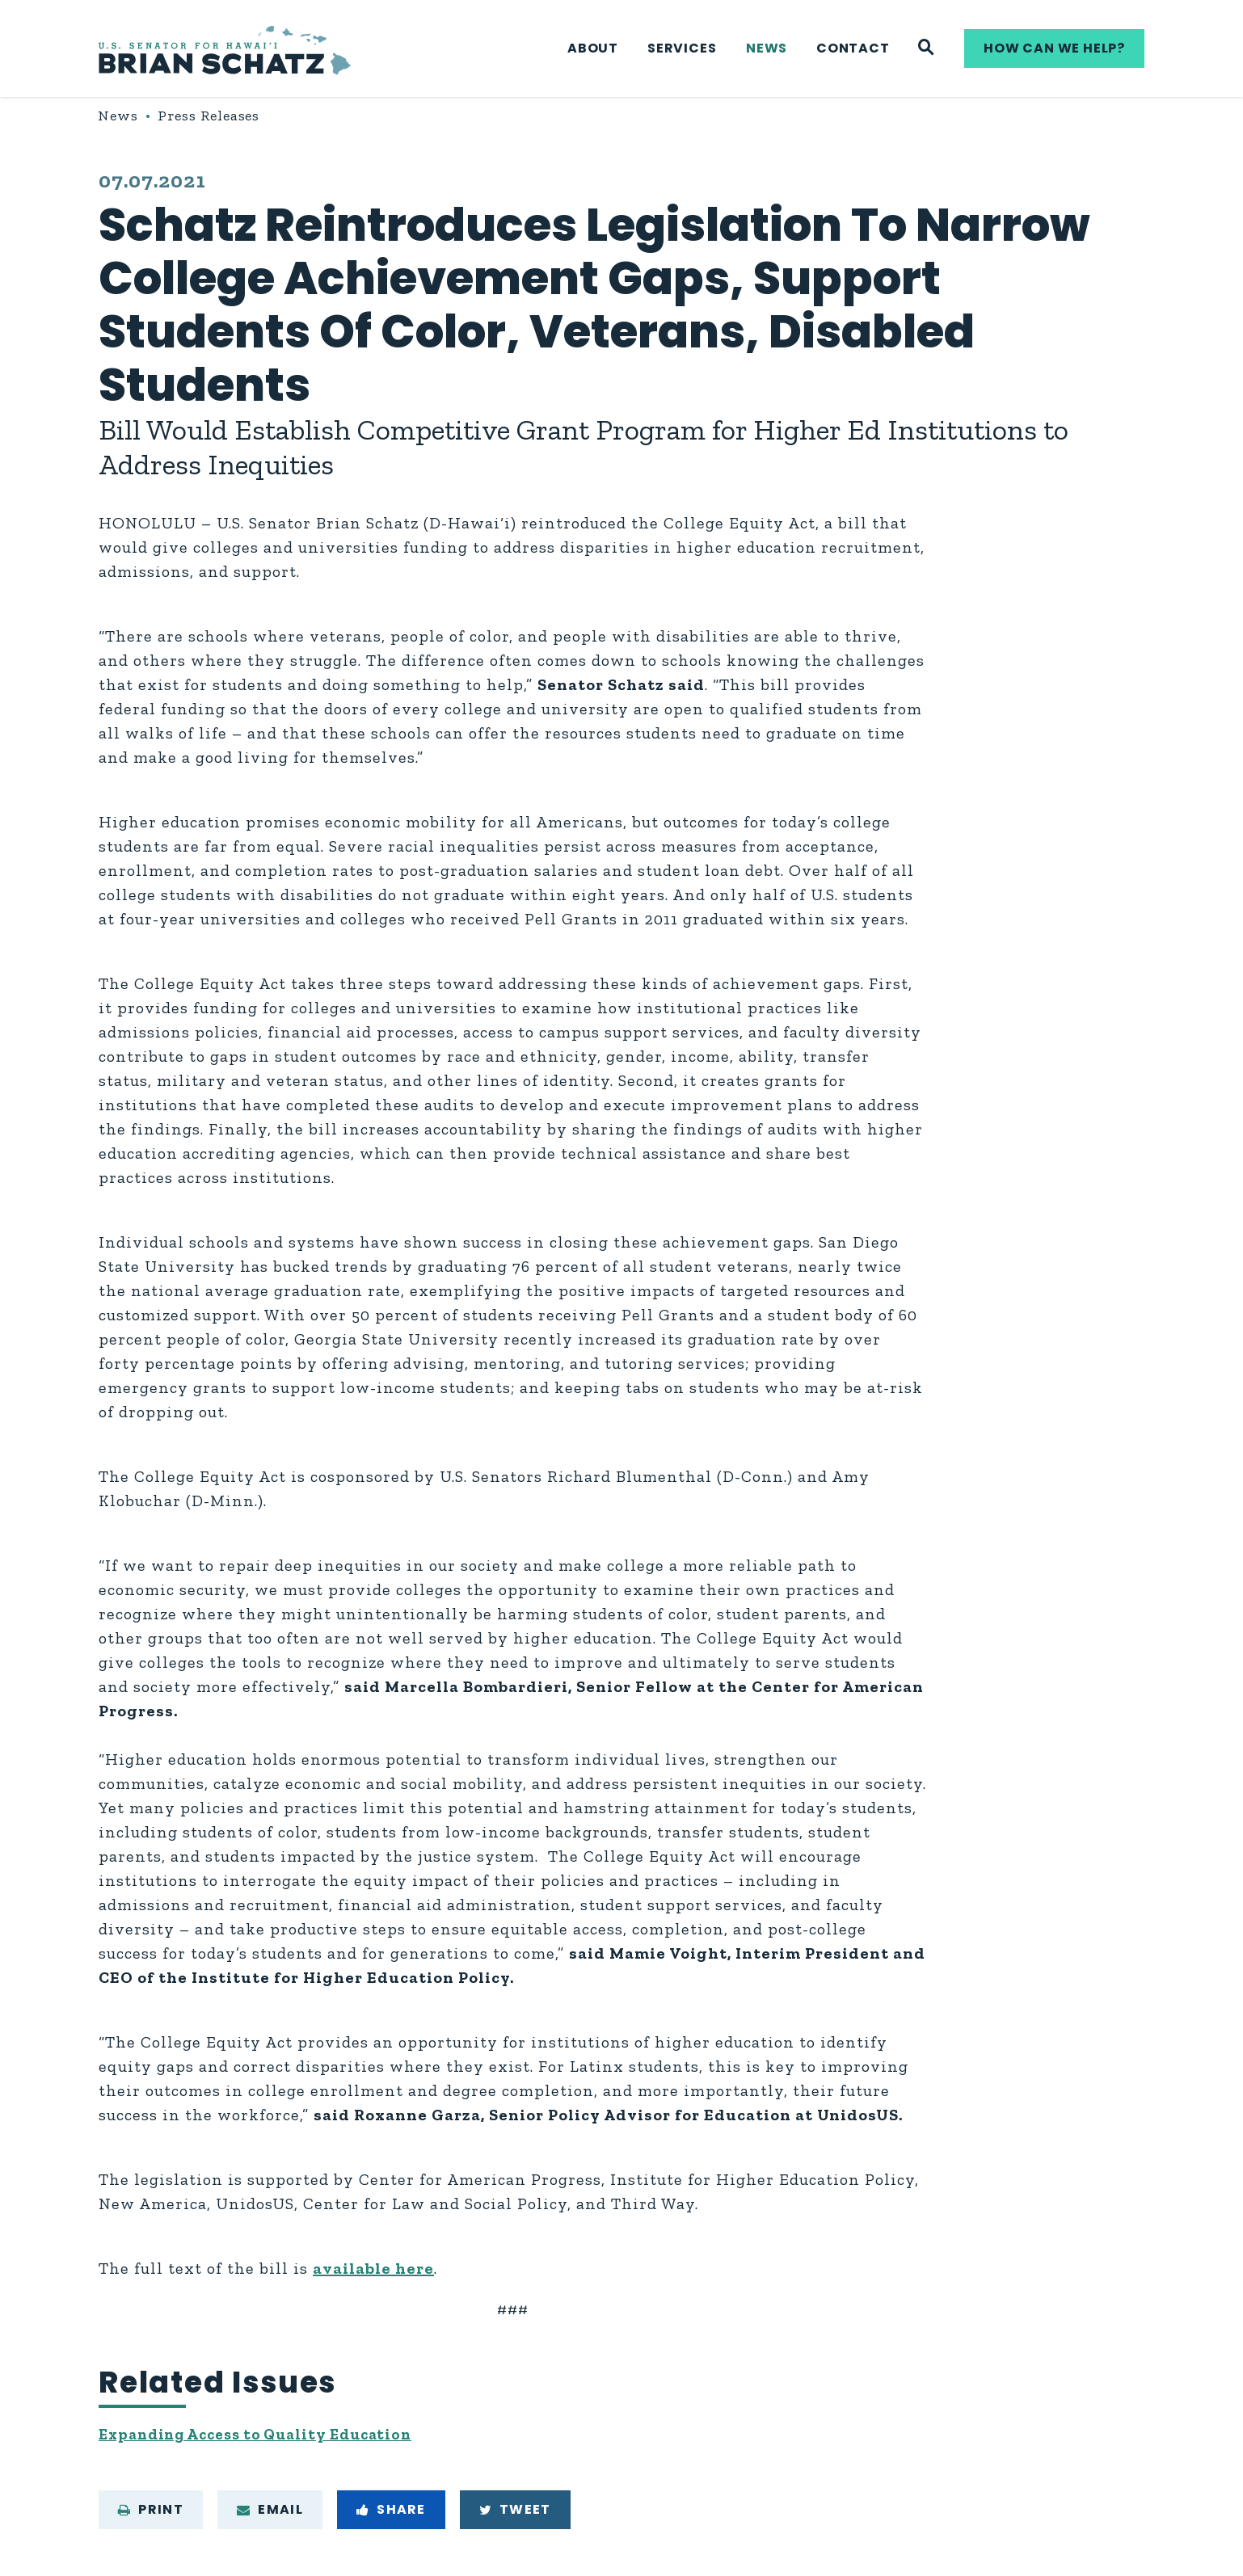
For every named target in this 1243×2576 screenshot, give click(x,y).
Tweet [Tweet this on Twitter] (515, 2512)
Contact (853, 48)
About (592, 48)
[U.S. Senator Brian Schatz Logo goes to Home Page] (225, 49)
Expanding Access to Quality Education (267, 2436)
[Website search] (927, 48)
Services (681, 48)
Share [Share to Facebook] (391, 2512)
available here (373, 2268)
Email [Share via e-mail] (270, 2512)
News (766, 48)
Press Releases (209, 115)
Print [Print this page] (150, 2512)
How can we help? (1054, 48)
